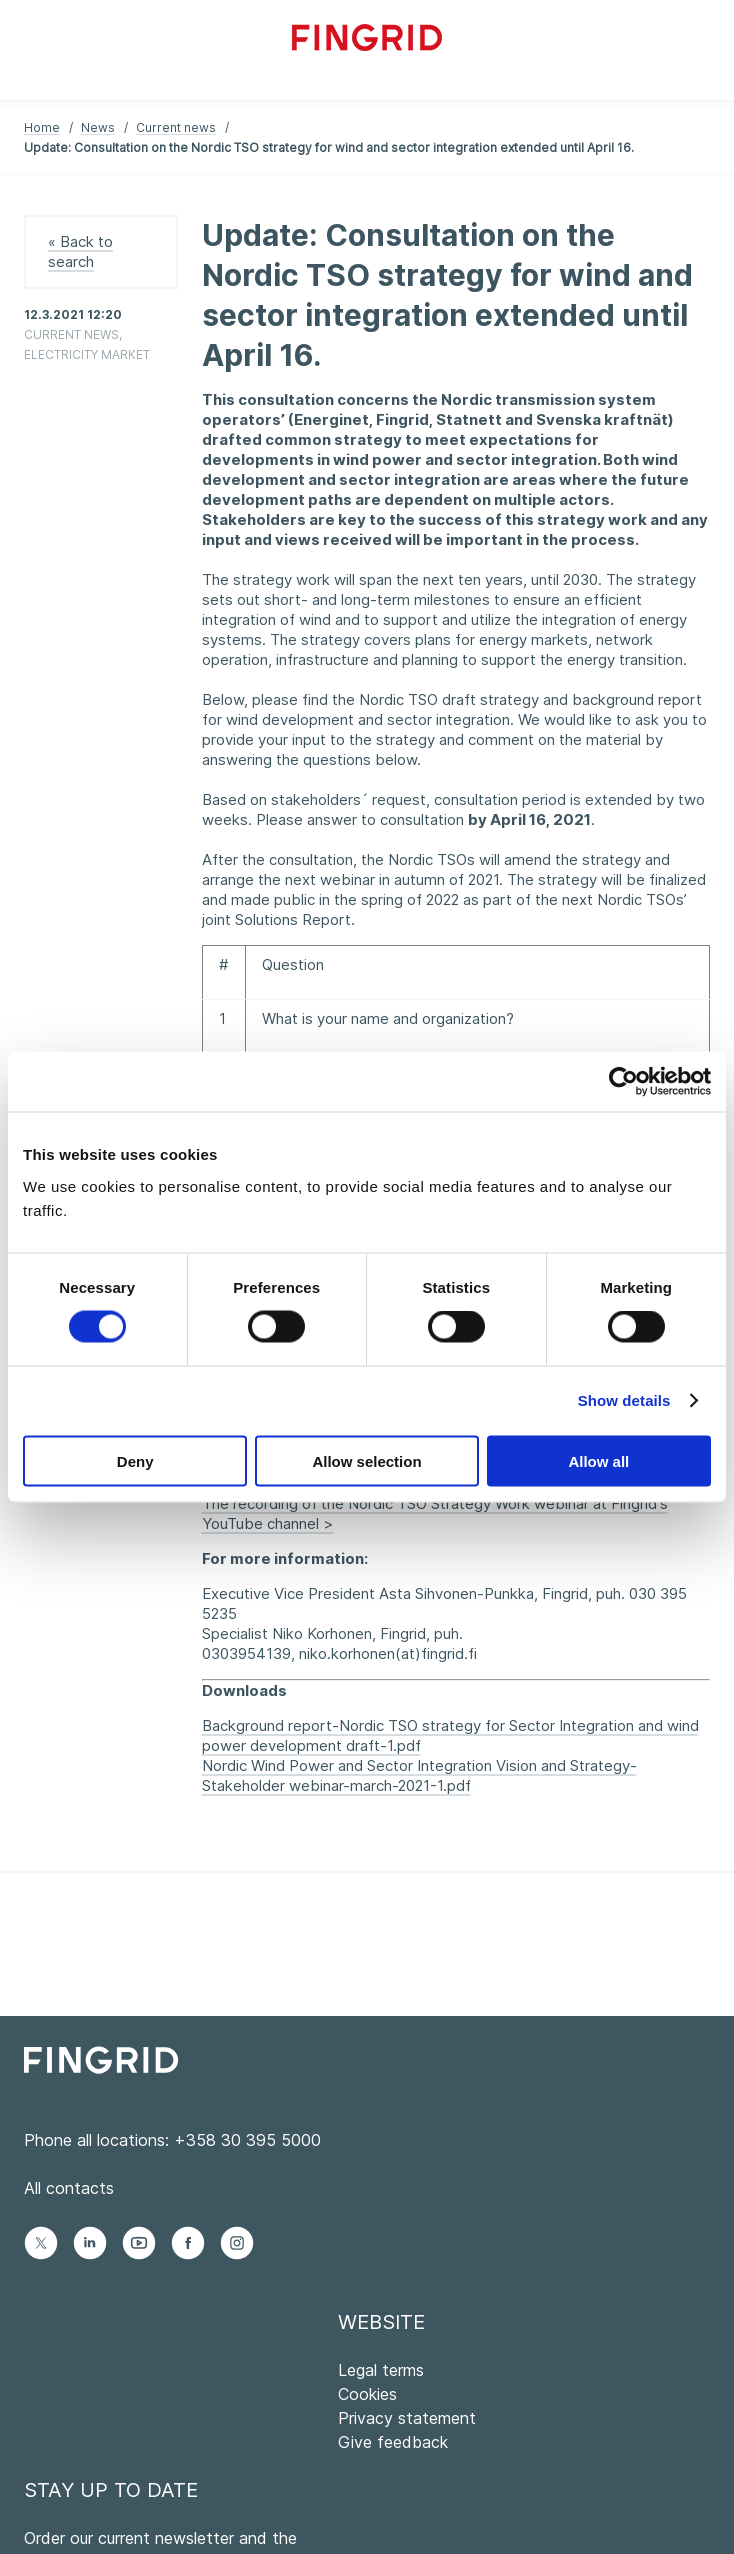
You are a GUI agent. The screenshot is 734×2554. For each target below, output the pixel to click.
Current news (176, 127)
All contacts (69, 2188)
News (98, 127)
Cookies (367, 2394)
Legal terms (381, 2370)
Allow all (598, 1460)
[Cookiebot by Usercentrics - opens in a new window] (623, 1082)
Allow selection (366, 1460)
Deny (135, 1460)
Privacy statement (407, 2418)
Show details (624, 1400)
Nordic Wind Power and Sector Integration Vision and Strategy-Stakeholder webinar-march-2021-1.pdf (419, 1775)
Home (42, 127)
